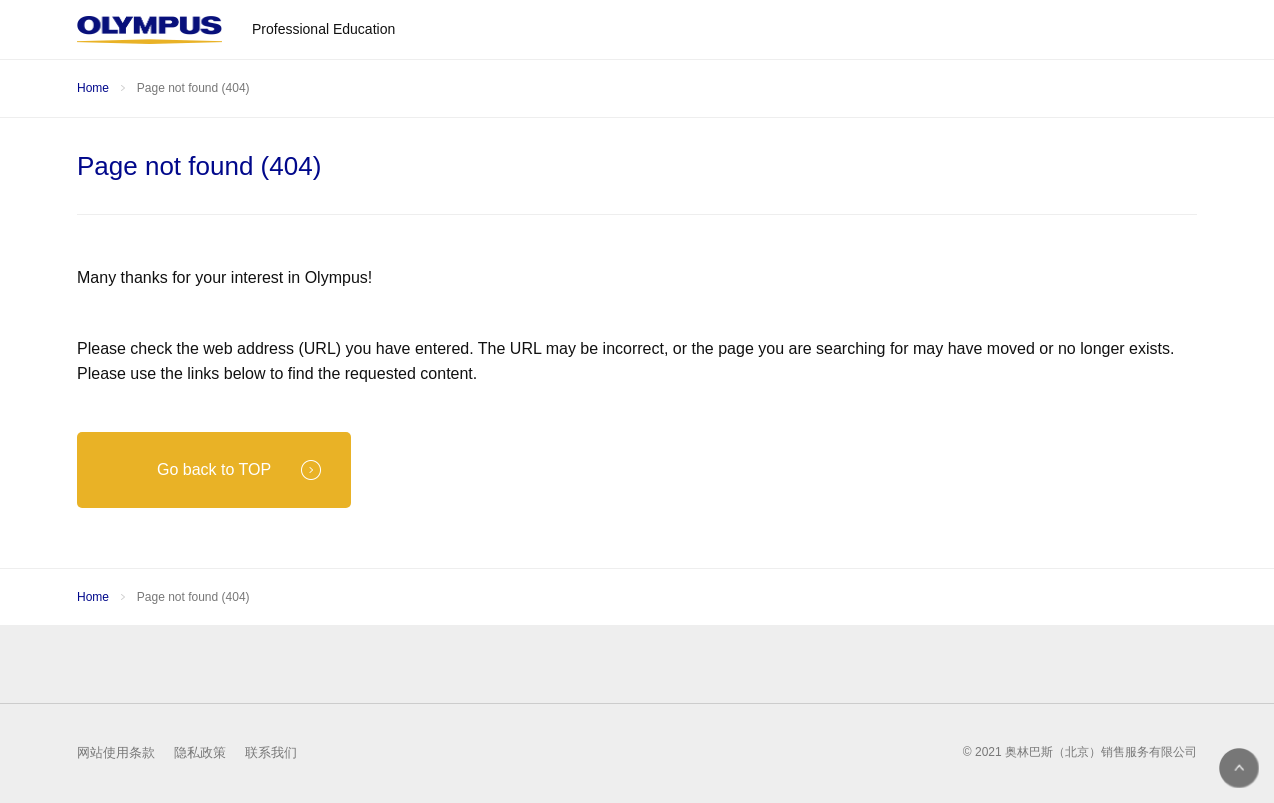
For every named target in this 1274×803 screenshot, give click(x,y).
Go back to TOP (239, 470)
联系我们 (271, 752)
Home (93, 88)
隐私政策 (200, 752)
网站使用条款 (116, 752)
